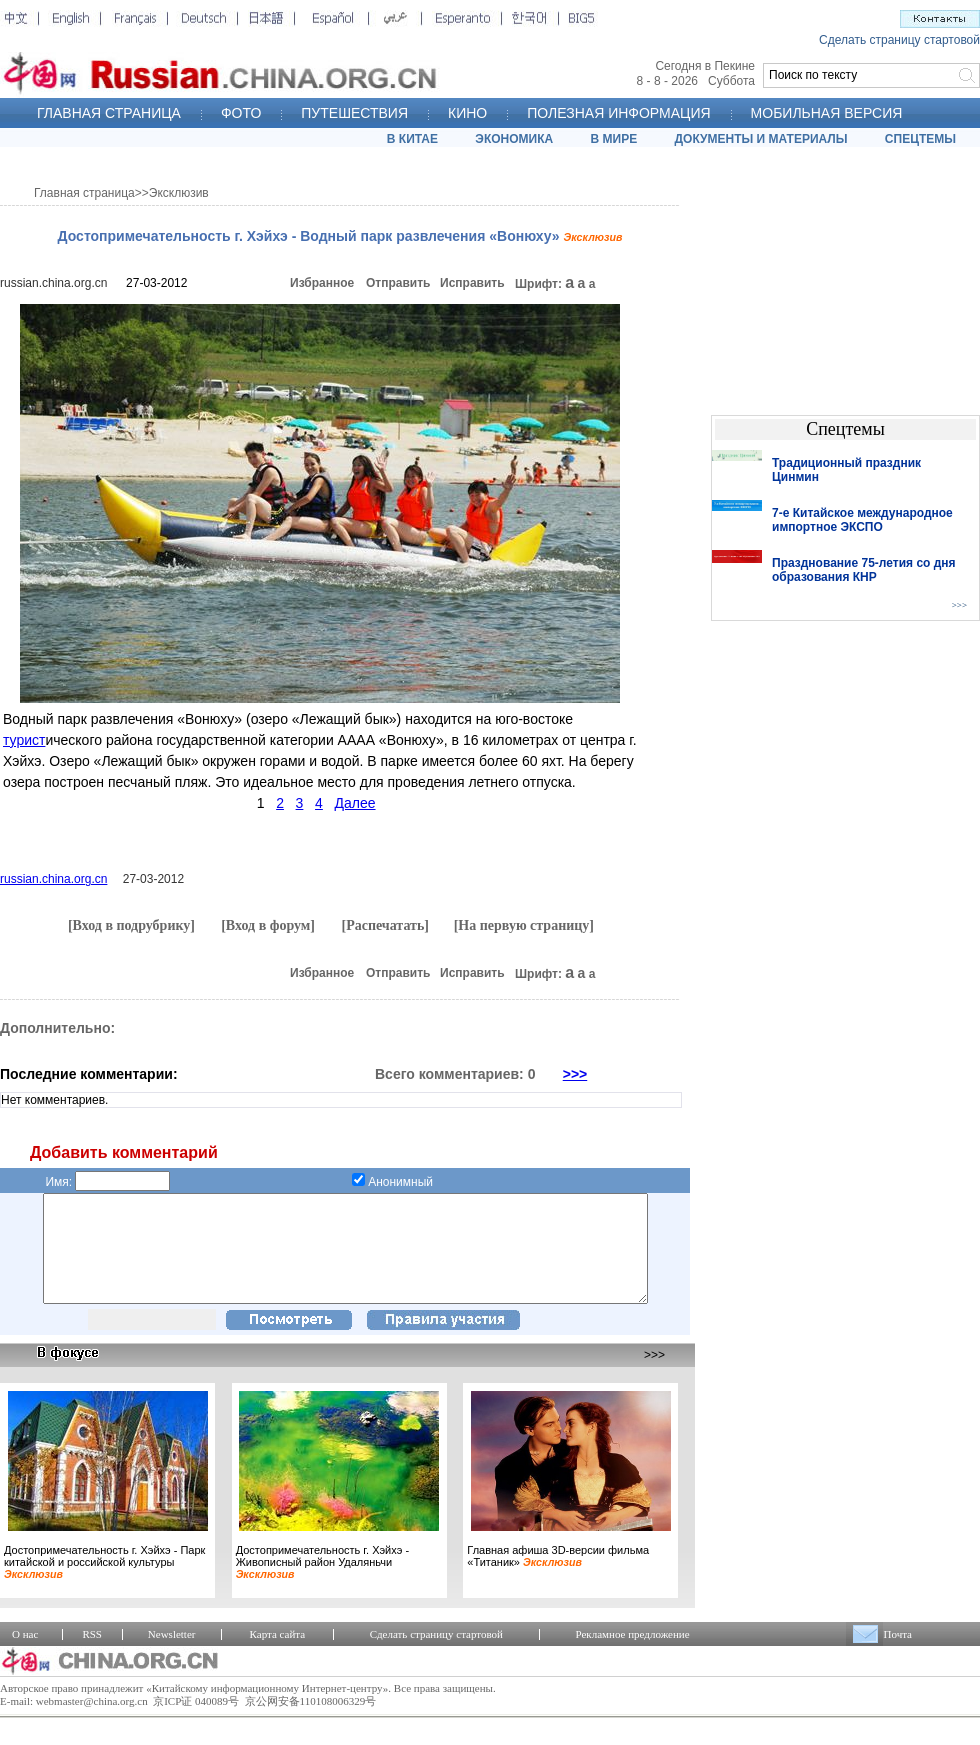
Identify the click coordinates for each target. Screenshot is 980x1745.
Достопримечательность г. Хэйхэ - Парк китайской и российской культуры (104, 1583)
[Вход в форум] (268, 925)
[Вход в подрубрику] (131, 925)
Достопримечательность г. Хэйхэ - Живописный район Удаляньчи (322, 1583)
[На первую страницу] (524, 925)
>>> (575, 1074)
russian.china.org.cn (53, 283)
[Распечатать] (385, 925)
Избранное (322, 283)
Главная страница (84, 193)
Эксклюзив (179, 193)
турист (24, 740)
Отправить (398, 283)
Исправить (472, 283)
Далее (355, 803)
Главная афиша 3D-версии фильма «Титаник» (558, 1577)
